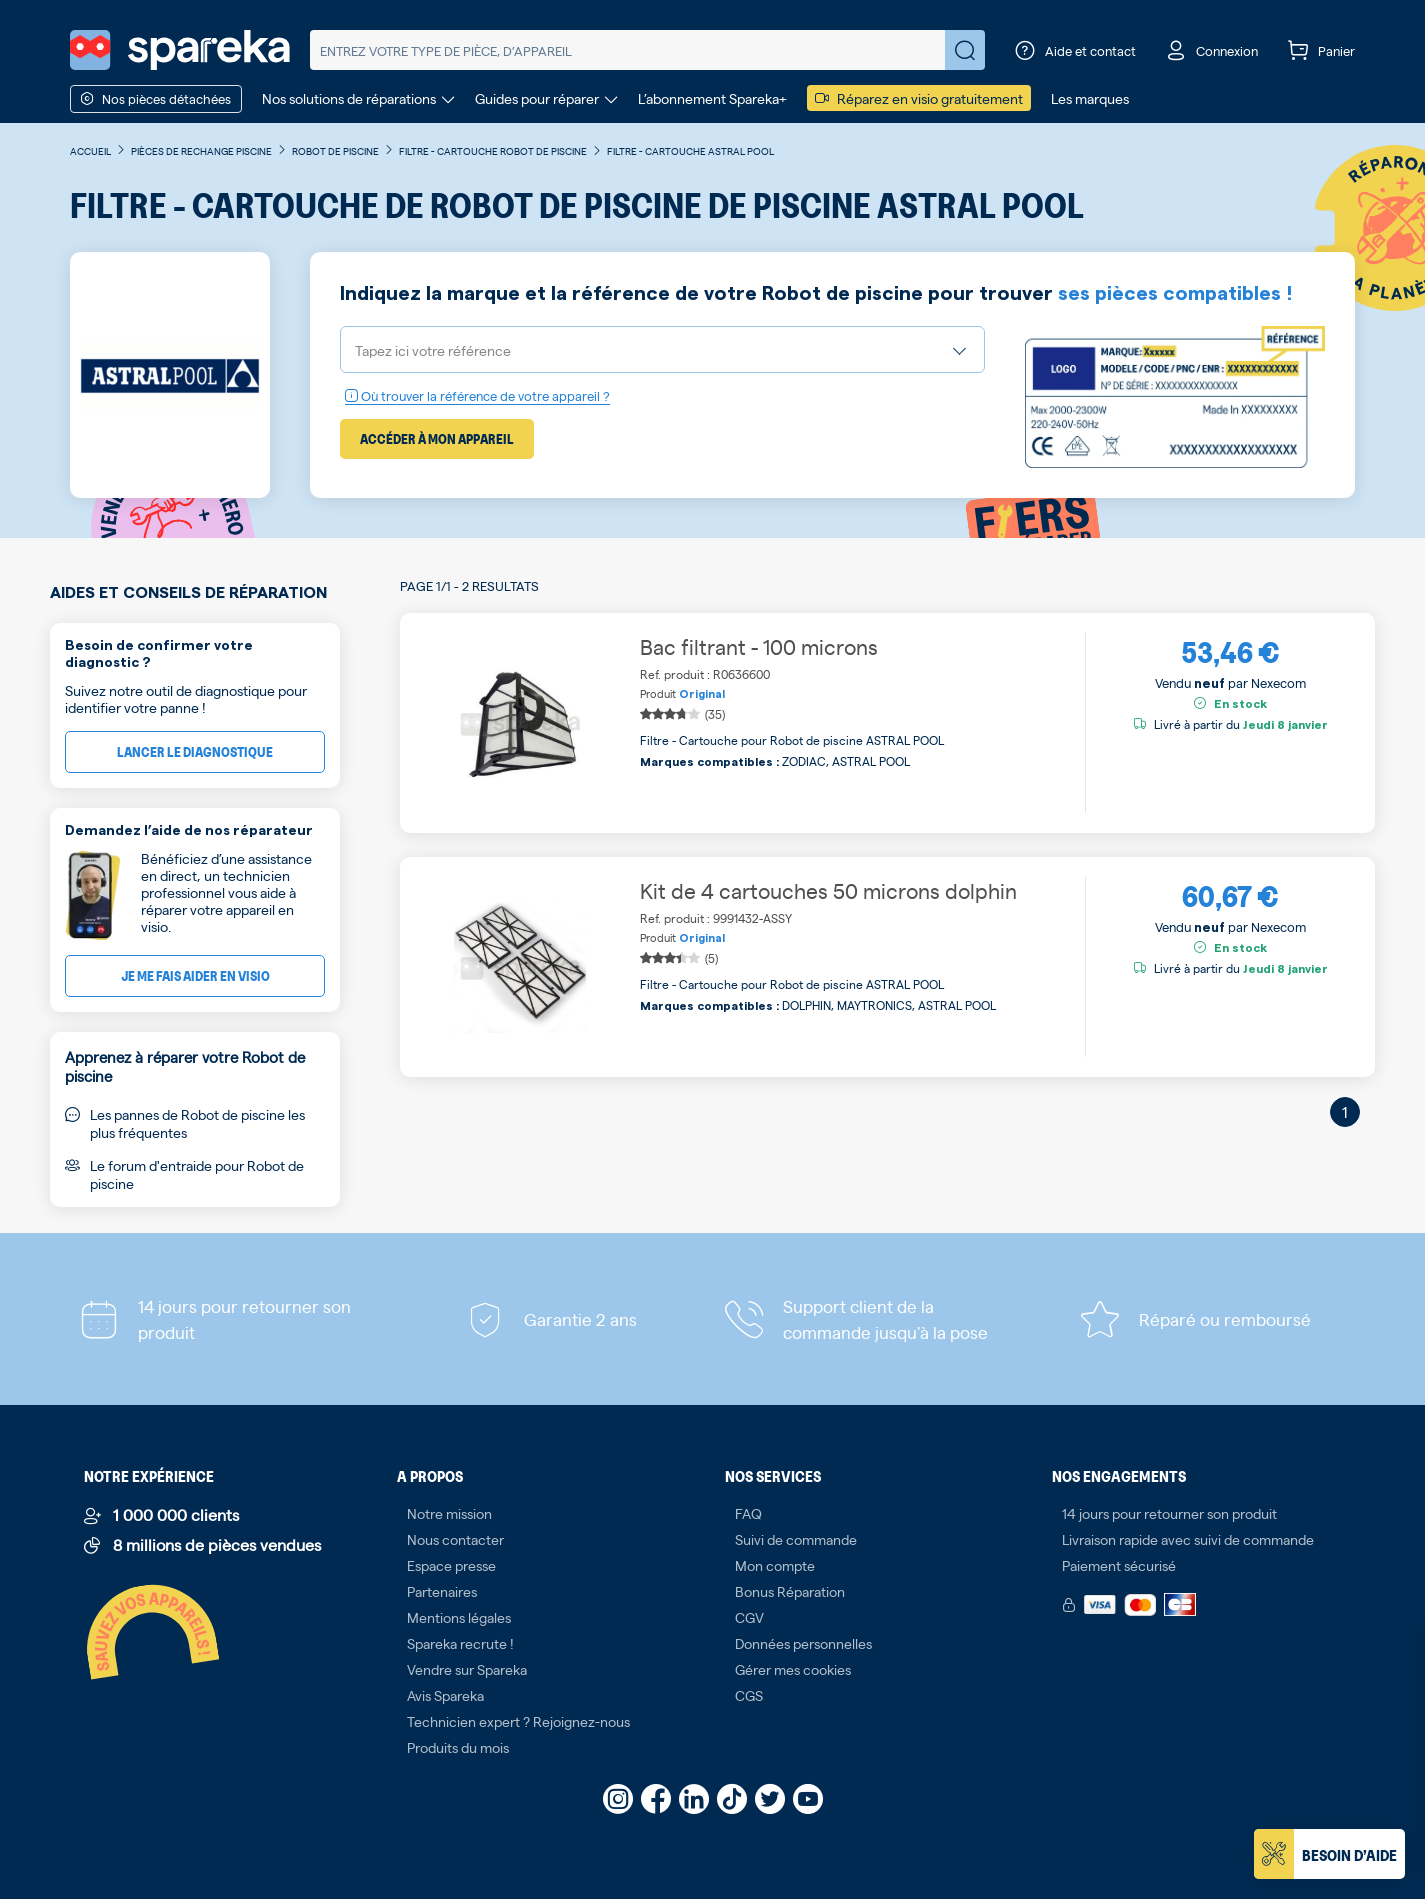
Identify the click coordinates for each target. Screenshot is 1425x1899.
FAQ (748, 1513)
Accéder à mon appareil (437, 438)
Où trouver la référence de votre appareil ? (477, 395)
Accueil (90, 150)
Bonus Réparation (790, 1591)
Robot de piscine (335, 150)
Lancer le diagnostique (195, 751)
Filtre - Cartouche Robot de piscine (493, 150)
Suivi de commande (796, 1539)
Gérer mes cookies (793, 1669)
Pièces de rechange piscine (201, 150)
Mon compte (775, 1565)
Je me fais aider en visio (195, 975)
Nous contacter (455, 1539)
